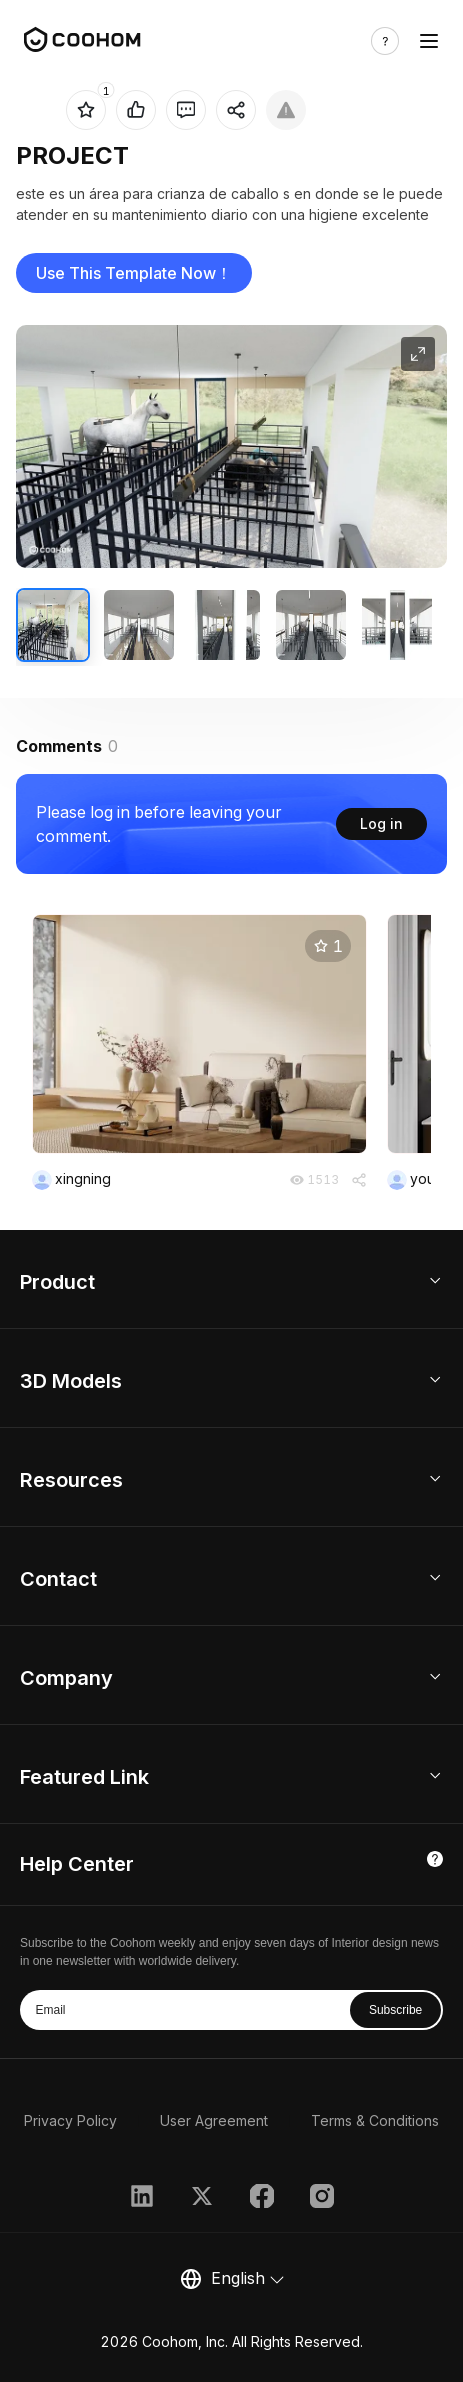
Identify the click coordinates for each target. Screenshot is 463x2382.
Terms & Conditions (375, 2120)
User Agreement (214, 2120)
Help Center (77, 1864)
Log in (381, 823)
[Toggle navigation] (429, 41)
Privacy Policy (70, 2120)
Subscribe (395, 2010)
